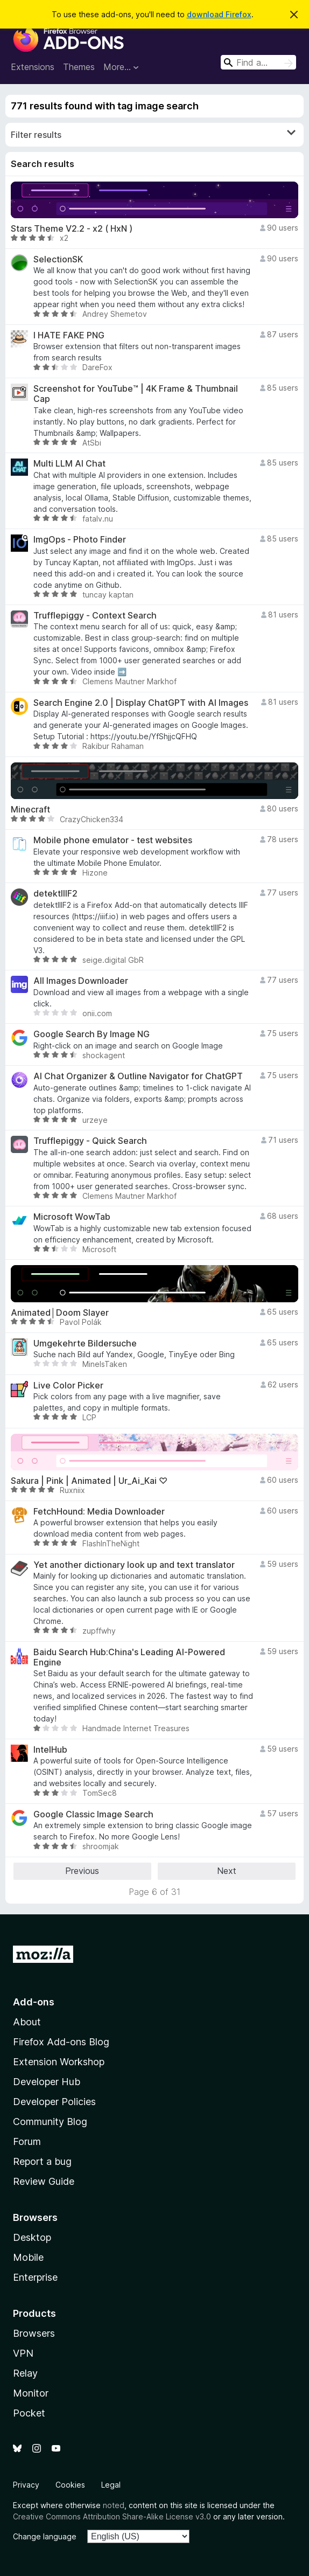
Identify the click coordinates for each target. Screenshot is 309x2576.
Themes (79, 66)
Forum (27, 2141)
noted (113, 2505)
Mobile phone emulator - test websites (112, 840)
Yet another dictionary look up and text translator (134, 1565)
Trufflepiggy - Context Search (95, 615)
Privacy (26, 2484)
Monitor (30, 2393)
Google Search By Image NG (91, 1034)
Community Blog (50, 2121)
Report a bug (42, 2161)
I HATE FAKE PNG (68, 335)
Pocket (29, 2413)
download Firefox (219, 14)
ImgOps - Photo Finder (79, 539)
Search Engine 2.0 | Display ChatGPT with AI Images (140, 703)
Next (226, 1870)
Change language (44, 2536)
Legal (111, 2484)
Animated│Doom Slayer (60, 1313)
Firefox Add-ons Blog (61, 2041)
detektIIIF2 (55, 893)
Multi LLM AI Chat (69, 464)
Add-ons (33, 2002)
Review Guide (43, 2181)
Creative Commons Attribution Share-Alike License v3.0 (112, 2516)
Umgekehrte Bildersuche (85, 1343)
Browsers (34, 2333)
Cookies (70, 2484)
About (27, 2022)
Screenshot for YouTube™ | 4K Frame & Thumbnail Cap (135, 394)
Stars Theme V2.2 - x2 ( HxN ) (71, 229)
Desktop (32, 2237)
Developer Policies (54, 2101)
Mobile (28, 2257)
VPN (23, 2353)
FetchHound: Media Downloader (99, 1511)
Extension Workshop (58, 2061)
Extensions (32, 66)
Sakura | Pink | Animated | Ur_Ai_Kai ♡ (89, 1481)
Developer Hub (46, 2081)
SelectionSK (58, 259)
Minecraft (30, 809)
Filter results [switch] (153, 134)
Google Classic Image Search (93, 1814)
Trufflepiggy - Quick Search (90, 1141)
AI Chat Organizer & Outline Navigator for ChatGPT (138, 1076)
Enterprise (35, 2277)
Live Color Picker (68, 1385)
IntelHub (50, 1750)
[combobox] (258, 62)
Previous (82, 1870)
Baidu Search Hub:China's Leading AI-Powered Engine (129, 1657)
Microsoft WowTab (71, 1217)
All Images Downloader (80, 981)
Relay (25, 2373)
